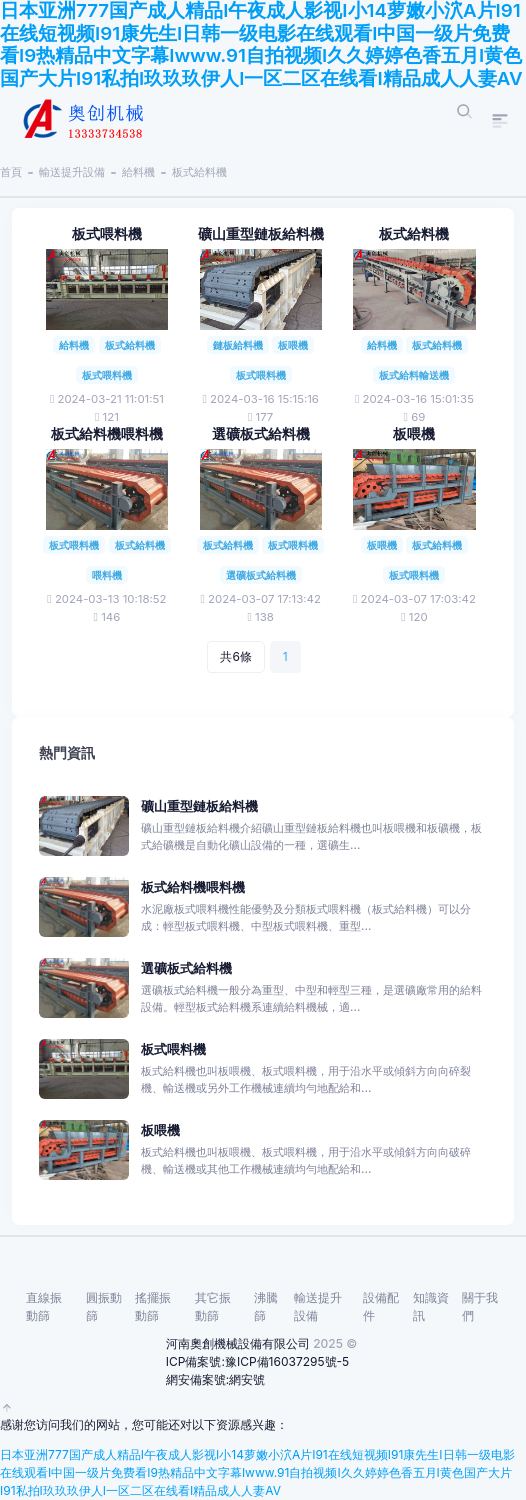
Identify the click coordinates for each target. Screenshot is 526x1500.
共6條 (235, 656)
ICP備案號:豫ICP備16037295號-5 (257, 1361)
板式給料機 (199, 172)
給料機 (138, 172)
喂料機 (107, 575)
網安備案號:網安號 (215, 1379)
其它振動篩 (213, 1306)
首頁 (11, 172)
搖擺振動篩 (153, 1306)
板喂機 (293, 345)
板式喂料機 (107, 234)
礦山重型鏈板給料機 (261, 234)
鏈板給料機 (238, 345)
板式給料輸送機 (414, 375)
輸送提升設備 (72, 172)
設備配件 (381, 1306)
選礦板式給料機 (261, 434)
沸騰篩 (266, 1306)
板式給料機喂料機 (107, 434)
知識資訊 (431, 1306)
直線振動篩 (44, 1306)
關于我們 (480, 1306)
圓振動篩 (104, 1306)
